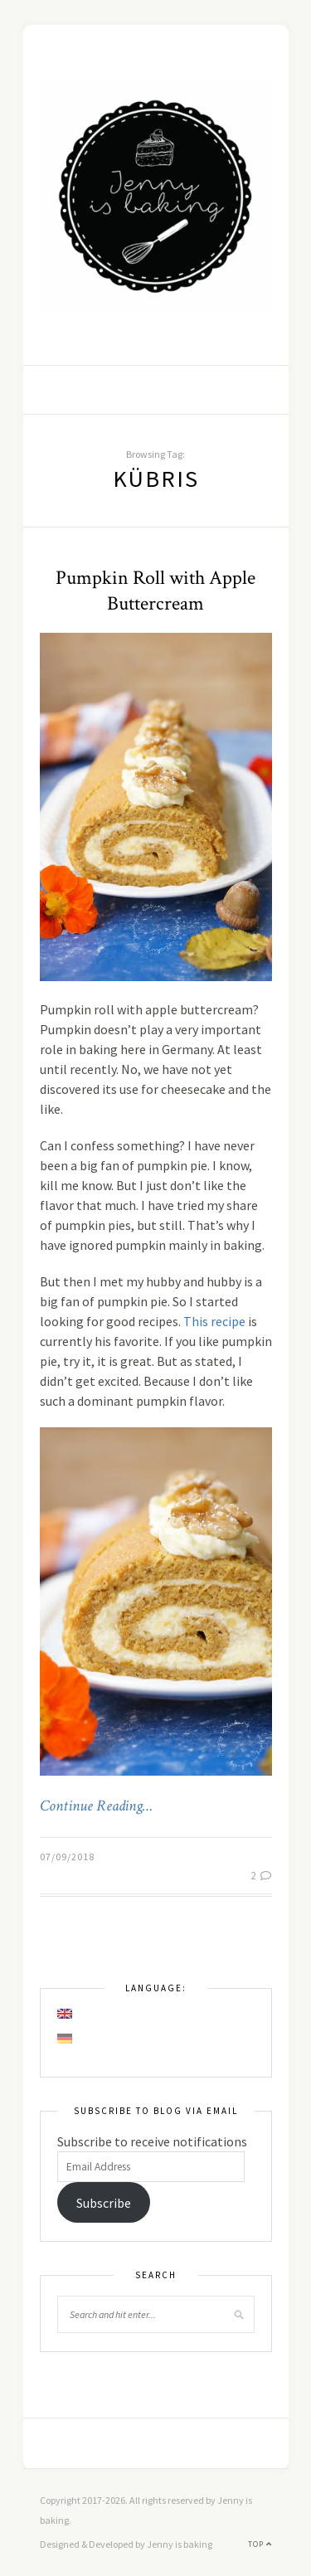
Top (260, 2544)
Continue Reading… (96, 1806)
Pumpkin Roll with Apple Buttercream (155, 590)
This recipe (214, 1321)
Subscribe (103, 2202)
